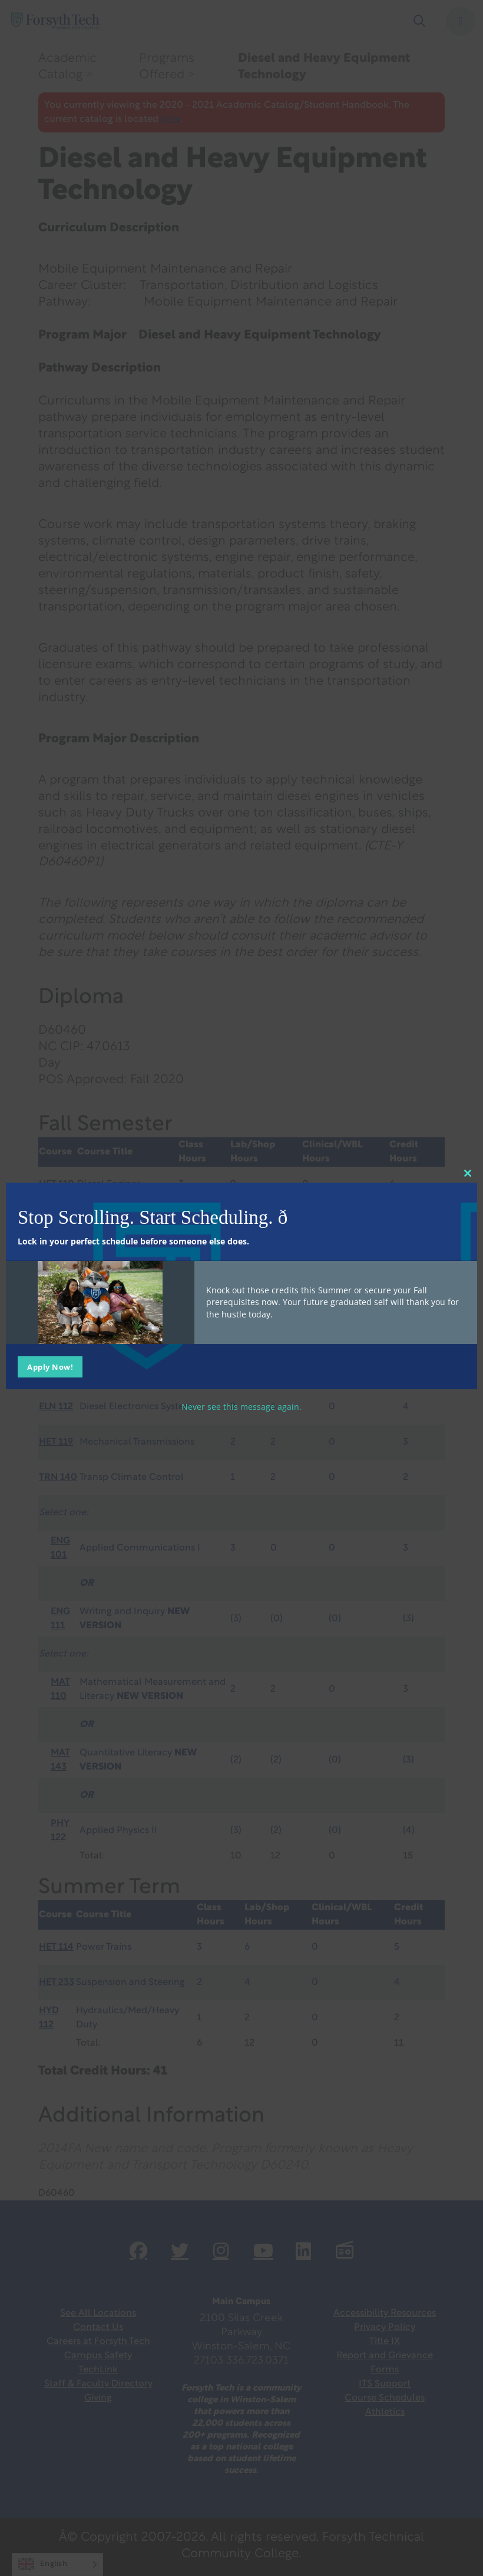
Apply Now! (50, 1366)
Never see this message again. (241, 1406)
